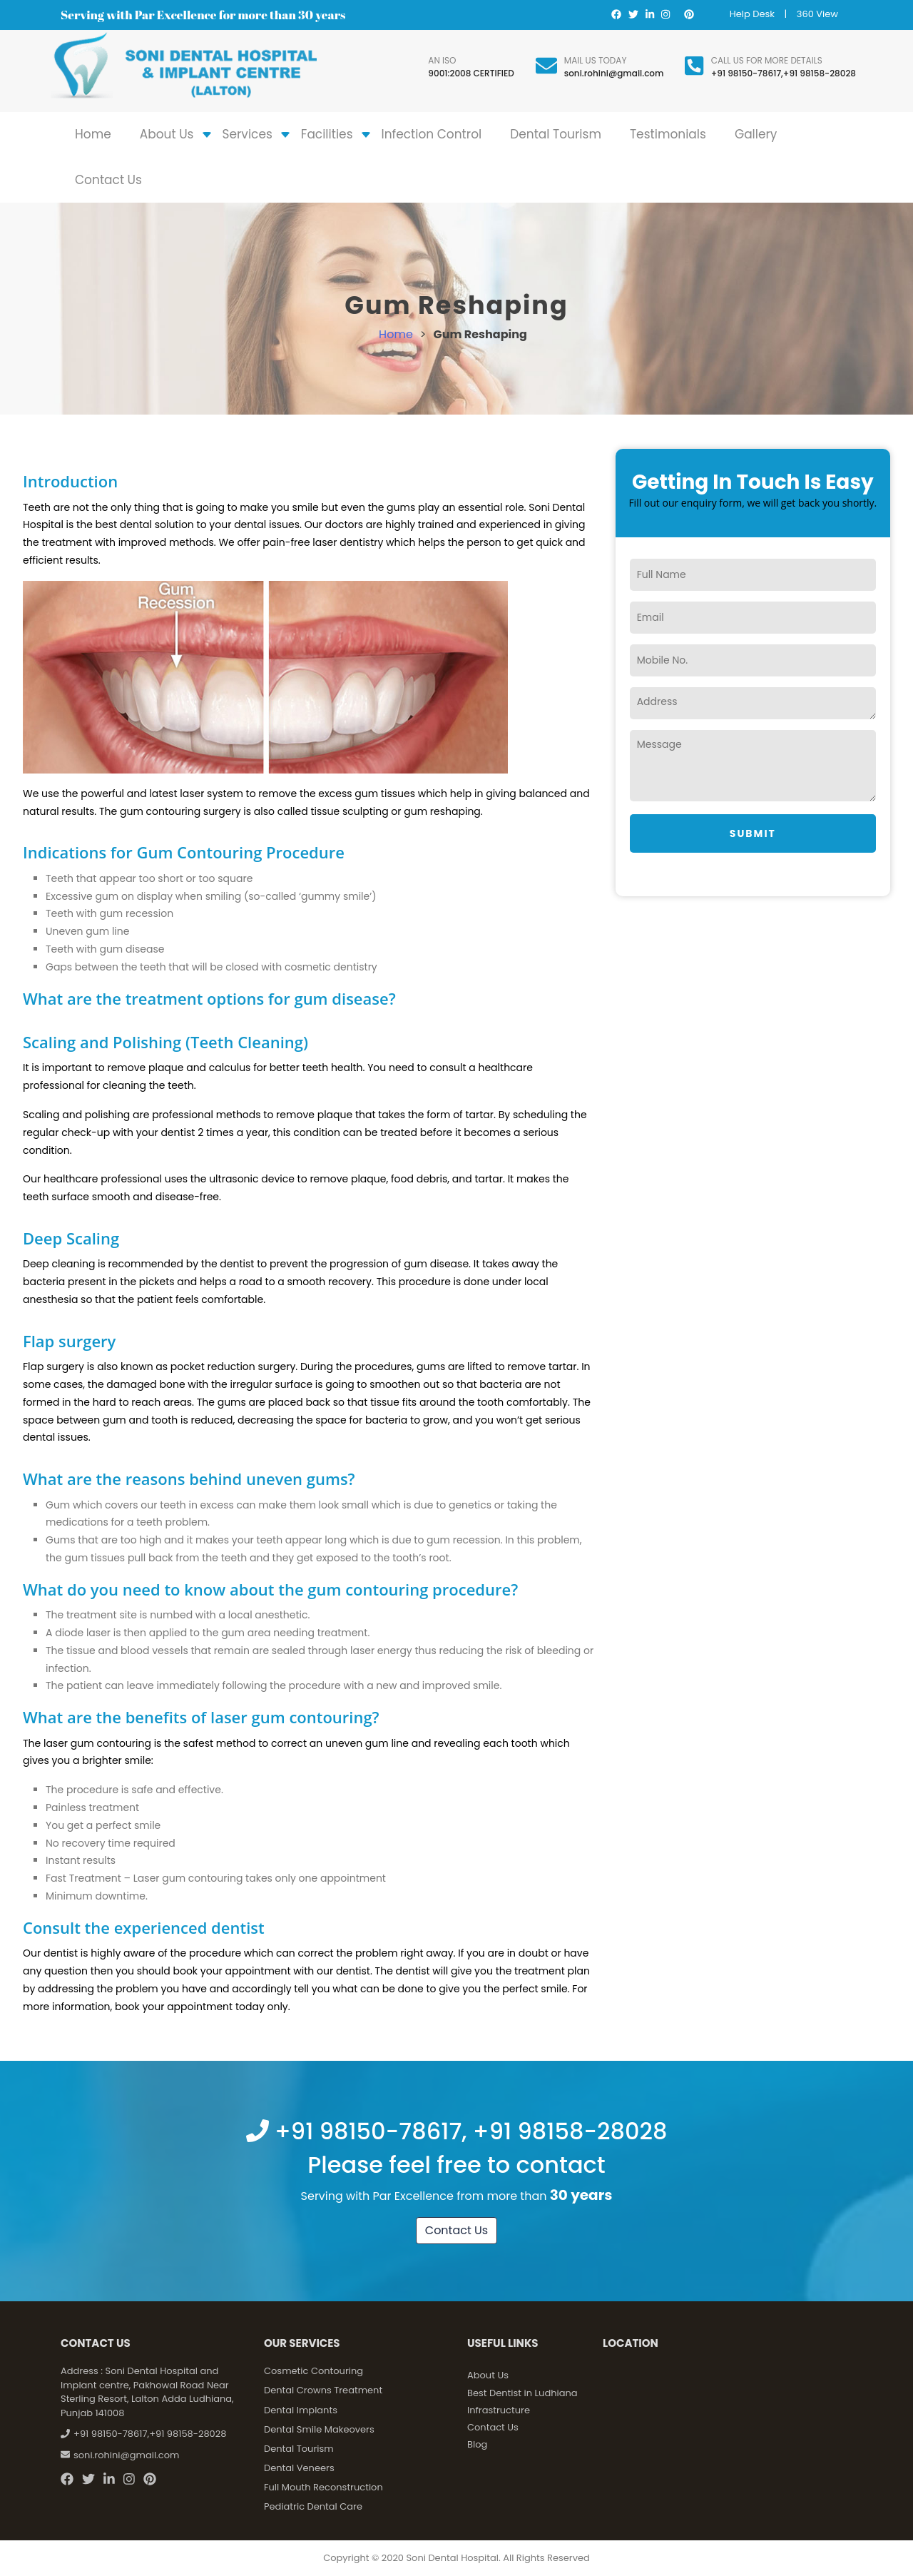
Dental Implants (300, 2410)
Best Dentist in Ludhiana (522, 2393)
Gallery (756, 134)
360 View (817, 14)
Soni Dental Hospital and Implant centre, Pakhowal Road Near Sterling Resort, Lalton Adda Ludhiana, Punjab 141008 (147, 2392)
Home (93, 134)
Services (247, 134)
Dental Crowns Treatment (323, 2390)
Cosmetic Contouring (313, 2371)
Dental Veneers (299, 2468)
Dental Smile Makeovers (319, 2429)
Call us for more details (766, 60)
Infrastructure (498, 2410)
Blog (477, 2444)
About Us (167, 134)
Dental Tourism (555, 134)
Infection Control (432, 134)
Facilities (327, 134)
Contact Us (108, 179)
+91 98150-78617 (746, 73)
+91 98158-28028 (819, 73)
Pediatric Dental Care (313, 2506)
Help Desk (752, 14)
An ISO (442, 60)
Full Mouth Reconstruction (323, 2487)
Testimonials (668, 134)
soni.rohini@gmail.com (614, 73)
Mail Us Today (595, 60)
